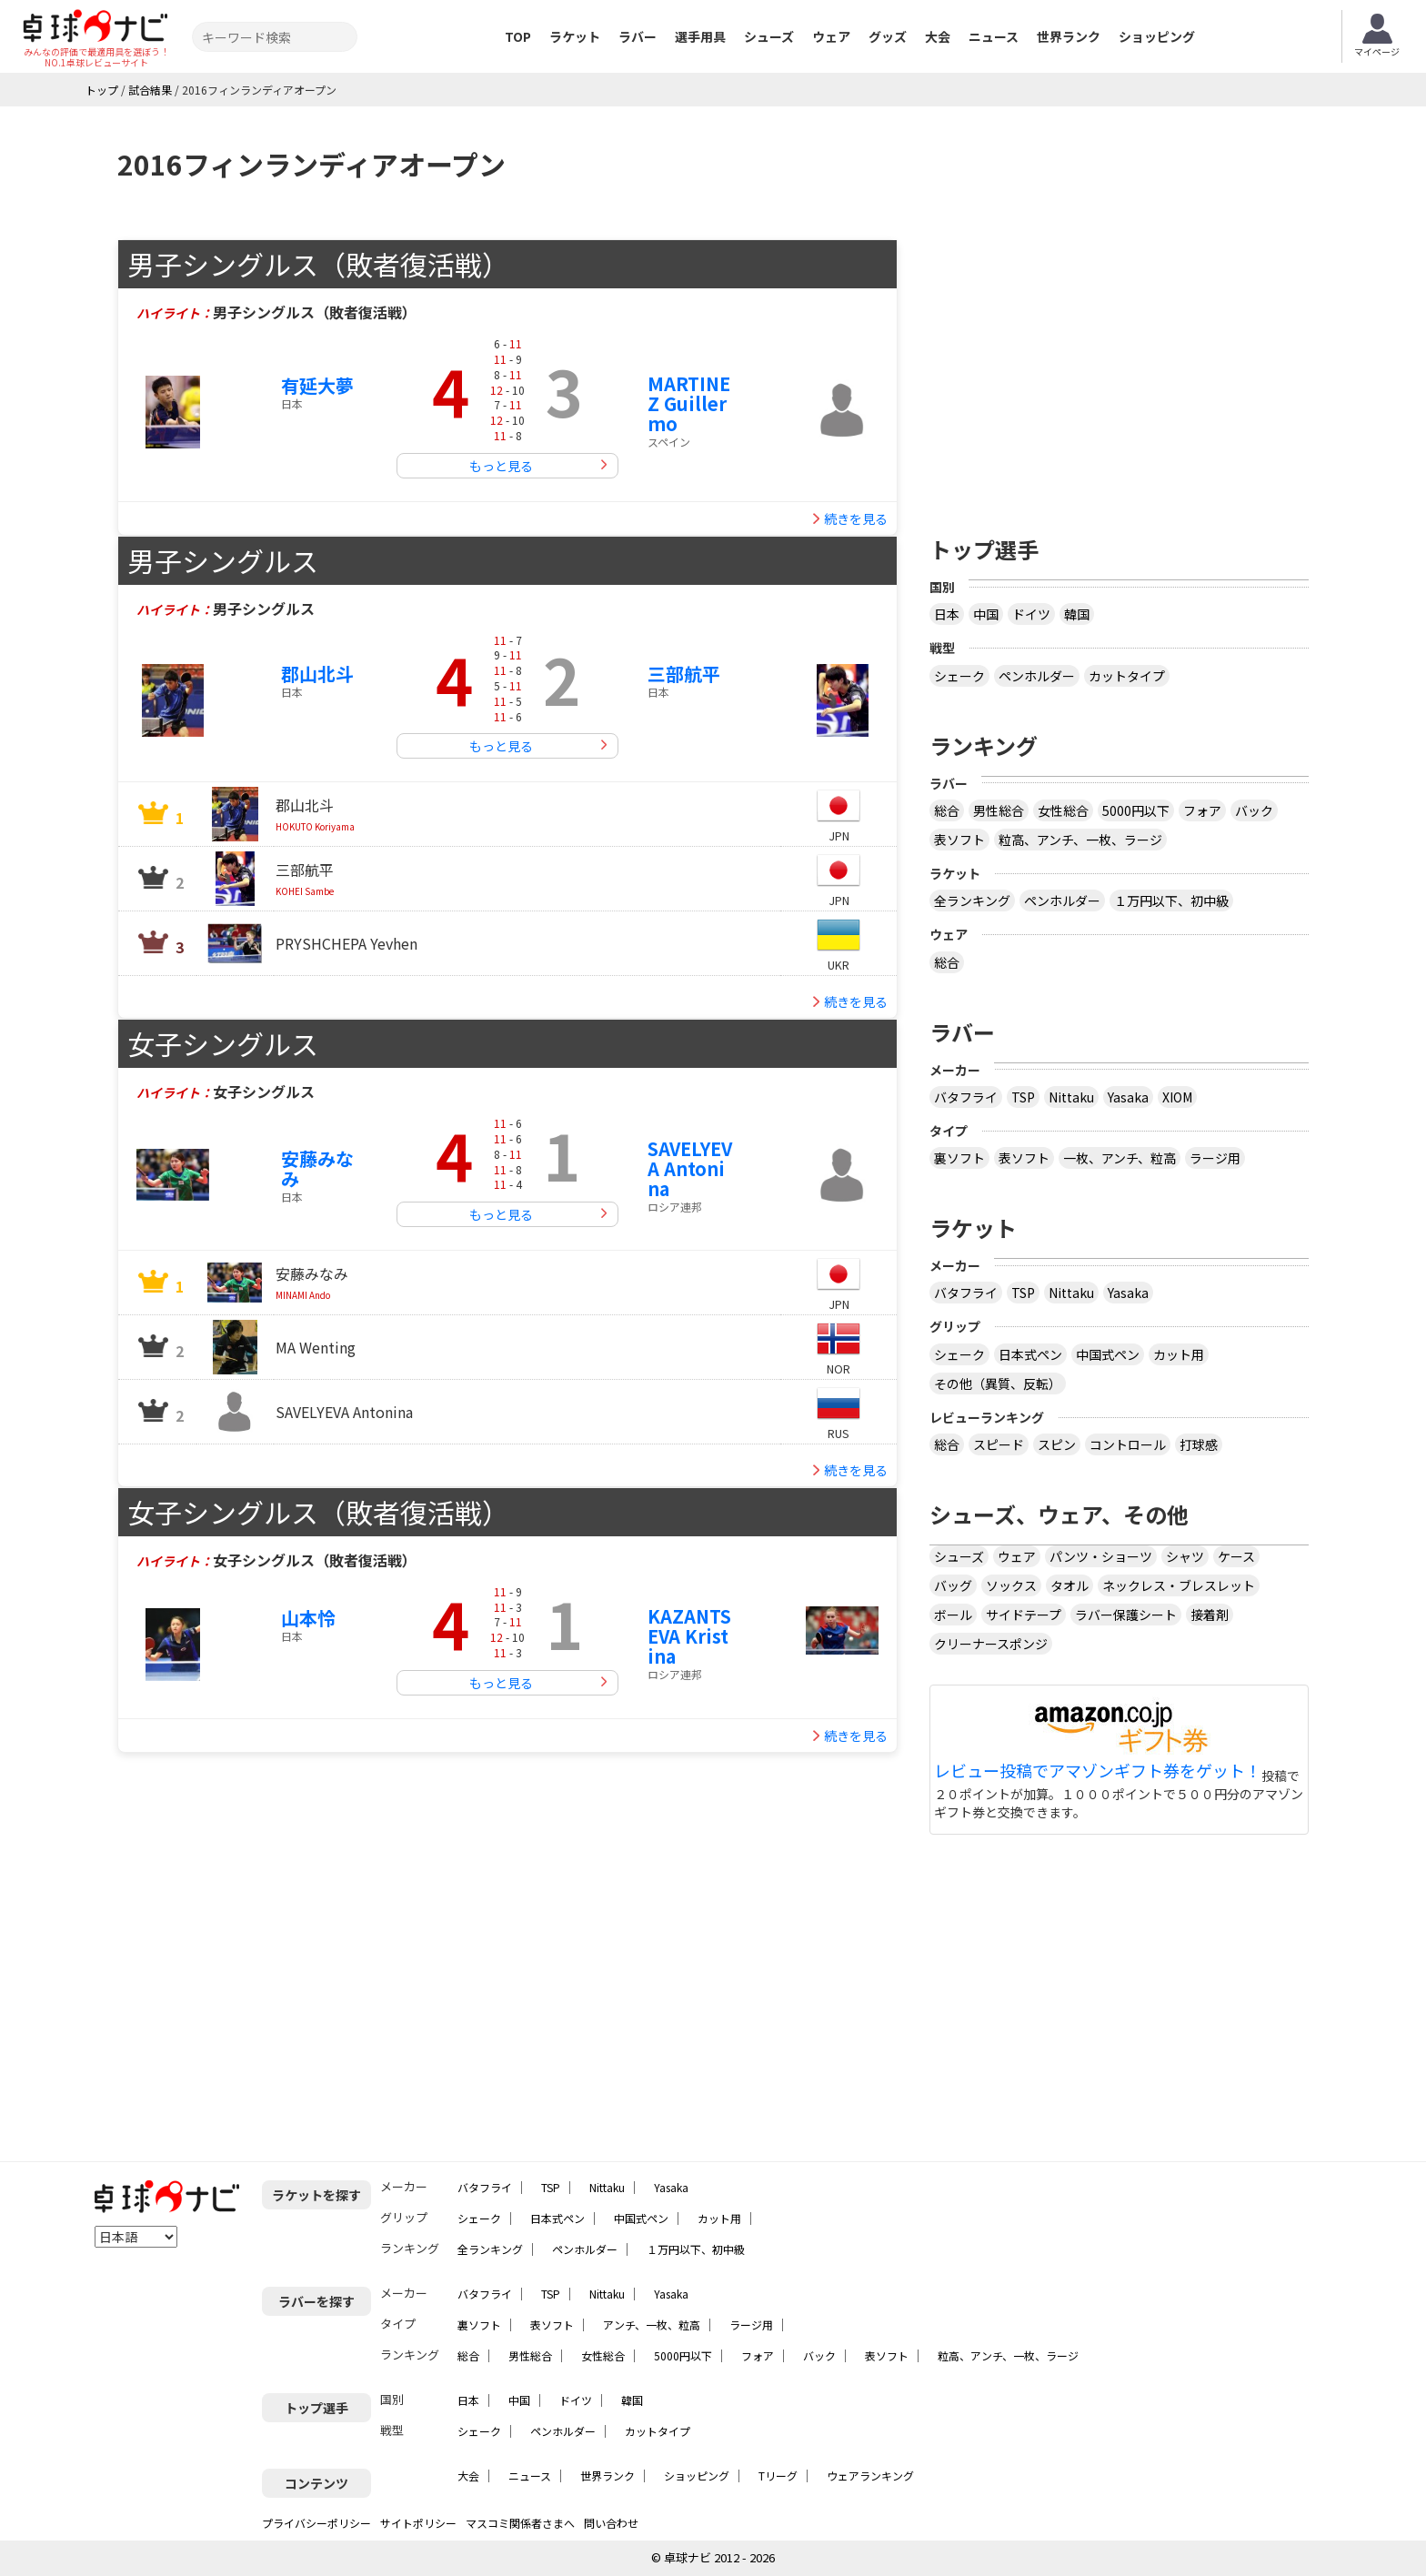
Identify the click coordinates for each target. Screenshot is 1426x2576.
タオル (1069, 1585)
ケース (1236, 1556)
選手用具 (700, 36)
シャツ (1185, 1556)
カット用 (1178, 1354)
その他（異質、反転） (997, 1383)
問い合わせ (611, 2523)
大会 (937, 36)
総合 (946, 810)
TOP (518, 36)
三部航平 (684, 673)
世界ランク (1068, 36)
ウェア (831, 36)
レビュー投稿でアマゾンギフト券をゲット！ (1097, 1771)
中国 (986, 614)
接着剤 (1209, 1614)
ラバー (637, 36)
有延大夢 (317, 385)
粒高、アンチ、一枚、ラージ (1080, 839)
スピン (1057, 1444)
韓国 (1077, 614)
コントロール (1128, 1444)
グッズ (888, 36)
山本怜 (308, 1618)
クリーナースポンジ (991, 1644)
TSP (1023, 1097)
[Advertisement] (1119, 366)
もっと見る (501, 466)
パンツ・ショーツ (1100, 1556)
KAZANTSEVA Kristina (689, 1636)
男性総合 (998, 810)
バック (1254, 810)
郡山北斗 (317, 673)
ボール (953, 1614)
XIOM (1177, 1097)
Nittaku (1071, 1097)
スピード (998, 1444)
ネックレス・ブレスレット (1178, 1585)
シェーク (959, 676)
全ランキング (972, 900)
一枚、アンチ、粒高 (1119, 1158)
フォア (1202, 810)
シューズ (769, 36)
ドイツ (1031, 614)
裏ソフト (959, 1158)
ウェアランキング (870, 2475)
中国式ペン (1108, 1354)
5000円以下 (1136, 810)
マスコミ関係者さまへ (520, 2523)
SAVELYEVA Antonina (690, 1168)
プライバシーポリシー (316, 2523)
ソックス (1011, 1585)
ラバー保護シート (1126, 1614)
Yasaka (1128, 1097)
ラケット (574, 36)
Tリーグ (778, 2475)
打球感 (1199, 1444)
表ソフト (959, 839)
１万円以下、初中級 (1171, 900)
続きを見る (856, 518)
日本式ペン (1030, 1354)
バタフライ (966, 1097)
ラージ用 (1215, 1158)
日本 (946, 614)
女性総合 (1063, 810)
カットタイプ (1127, 676)
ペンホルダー (1037, 676)
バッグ (953, 1585)
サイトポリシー (418, 2523)
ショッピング (1157, 36)
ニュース (994, 36)
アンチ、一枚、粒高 (651, 2324)
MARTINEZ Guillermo (689, 403)
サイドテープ (1023, 1614)
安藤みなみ (317, 1168)
